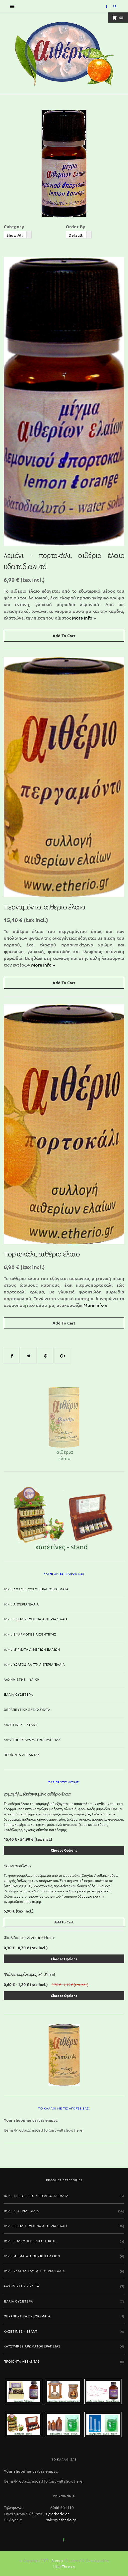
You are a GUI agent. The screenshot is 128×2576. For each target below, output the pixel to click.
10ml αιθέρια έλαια (21, 1604)
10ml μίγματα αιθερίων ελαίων (32, 1649)
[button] (11, 6)
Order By (75, 226)
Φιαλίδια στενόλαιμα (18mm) (29, 1937)
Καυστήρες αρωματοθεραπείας (32, 1740)
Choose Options (64, 1850)
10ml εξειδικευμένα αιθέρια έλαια (36, 1619)
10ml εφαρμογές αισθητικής (30, 1634)
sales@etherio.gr (61, 2519)
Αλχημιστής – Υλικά (21, 1679)
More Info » (84, 618)
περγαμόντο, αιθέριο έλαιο (44, 906)
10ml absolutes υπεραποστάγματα (36, 1589)
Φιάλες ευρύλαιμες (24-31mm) (29, 1974)
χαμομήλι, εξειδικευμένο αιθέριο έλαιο (37, 1794)
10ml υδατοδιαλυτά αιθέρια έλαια (34, 1664)
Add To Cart (64, 635)
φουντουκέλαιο (17, 1866)
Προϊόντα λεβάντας (22, 1755)
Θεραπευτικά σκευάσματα (27, 1710)
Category (14, 226)
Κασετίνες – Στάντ (20, 1725)
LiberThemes (64, 2566)
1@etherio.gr (56, 2513)
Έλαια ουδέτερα (18, 1694)
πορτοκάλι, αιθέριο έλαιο (42, 1253)
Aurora (57, 2560)
